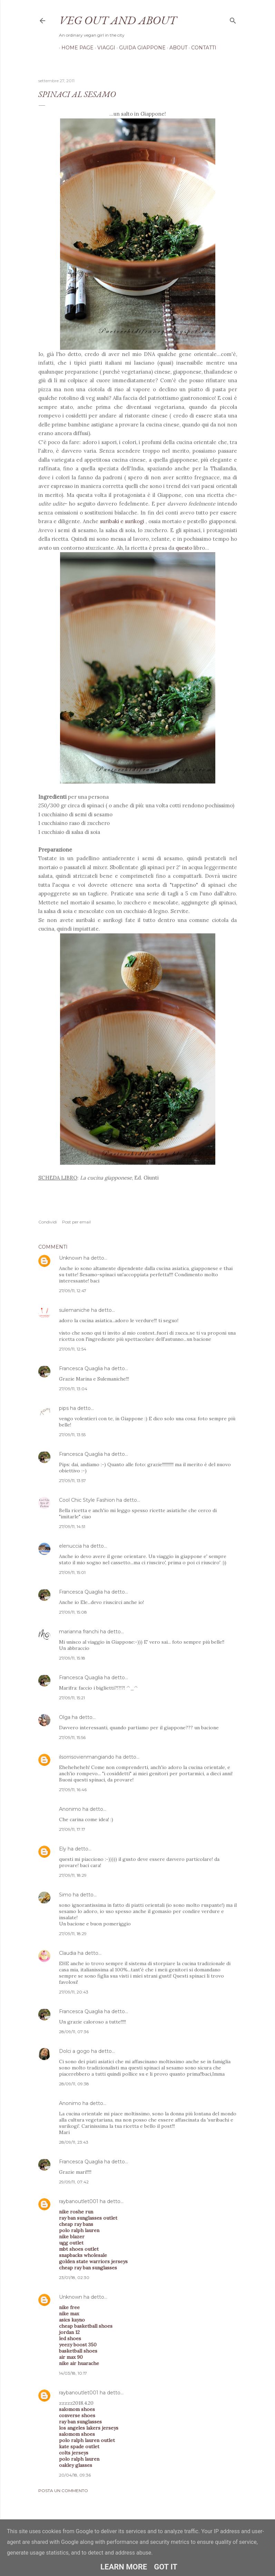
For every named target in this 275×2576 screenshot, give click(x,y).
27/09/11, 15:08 (73, 1612)
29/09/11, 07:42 (74, 2181)
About (176, 48)
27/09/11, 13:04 (73, 1388)
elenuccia (70, 1546)
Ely (62, 1849)
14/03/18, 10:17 (73, 2373)
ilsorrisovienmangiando (86, 1757)
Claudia (67, 1953)
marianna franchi (79, 1631)
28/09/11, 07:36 (74, 2031)
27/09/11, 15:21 (72, 1697)
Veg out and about (117, 20)
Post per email (76, 1221)
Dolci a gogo (74, 2051)
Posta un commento (63, 2490)
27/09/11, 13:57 (72, 1480)
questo (184, 548)
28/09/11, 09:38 (74, 2083)
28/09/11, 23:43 (73, 2142)
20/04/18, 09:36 (75, 2475)
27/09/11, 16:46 (73, 1789)
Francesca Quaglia (81, 1368)
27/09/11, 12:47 (72, 1290)
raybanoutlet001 (78, 2201)
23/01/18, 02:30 (74, 2277)
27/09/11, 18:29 (73, 1875)
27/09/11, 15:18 (72, 1658)
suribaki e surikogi (123, 521)
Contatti (201, 48)
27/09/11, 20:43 (73, 1992)
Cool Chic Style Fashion (87, 1500)
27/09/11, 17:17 (72, 1829)
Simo (65, 1895)
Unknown (70, 1258)
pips (64, 1408)
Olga (64, 1717)
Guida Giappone (140, 48)
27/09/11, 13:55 (72, 1434)
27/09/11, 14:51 (72, 1526)
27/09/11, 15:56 (72, 1737)
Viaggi (104, 48)
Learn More (123, 2567)
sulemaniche (74, 1310)
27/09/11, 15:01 (72, 1572)
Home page (75, 48)
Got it (165, 2567)
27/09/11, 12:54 (72, 1349)
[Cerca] (233, 19)
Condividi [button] (47, 1221)
